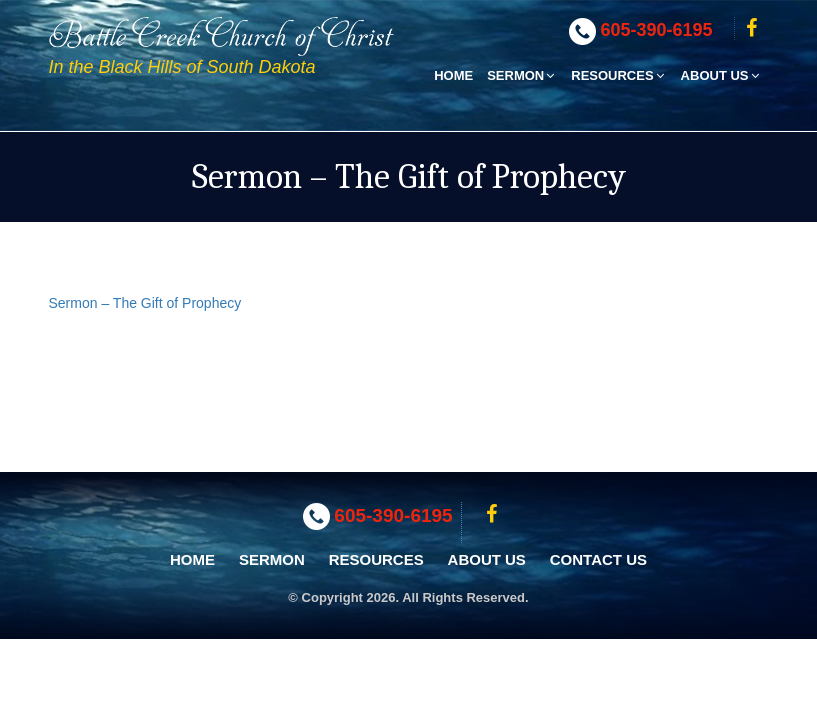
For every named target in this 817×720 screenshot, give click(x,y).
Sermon (522, 75)
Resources (618, 75)
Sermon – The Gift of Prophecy (145, 303)
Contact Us (598, 559)
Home (453, 75)
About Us (721, 75)
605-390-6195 (657, 30)
